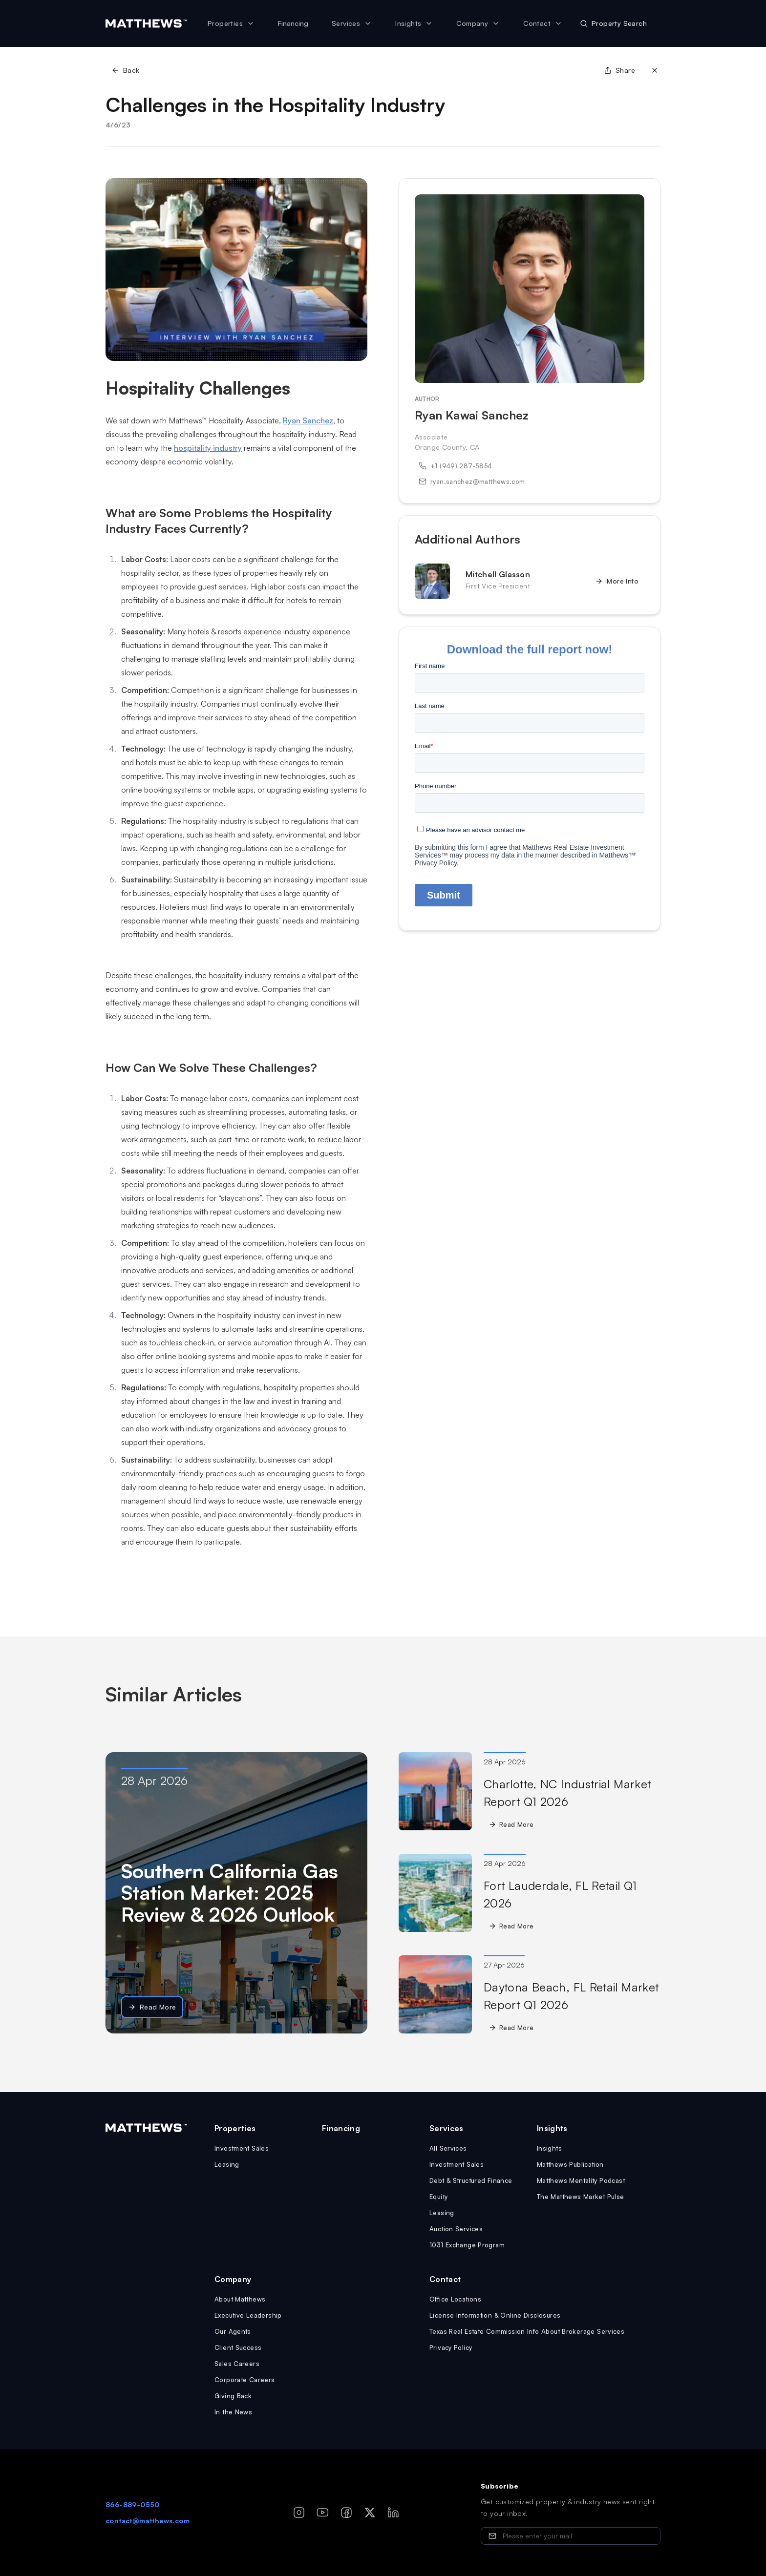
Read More (152, 2007)
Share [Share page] (619, 70)
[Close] (654, 70)
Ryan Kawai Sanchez (472, 415)
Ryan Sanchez (308, 420)
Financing (293, 23)
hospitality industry (208, 448)
